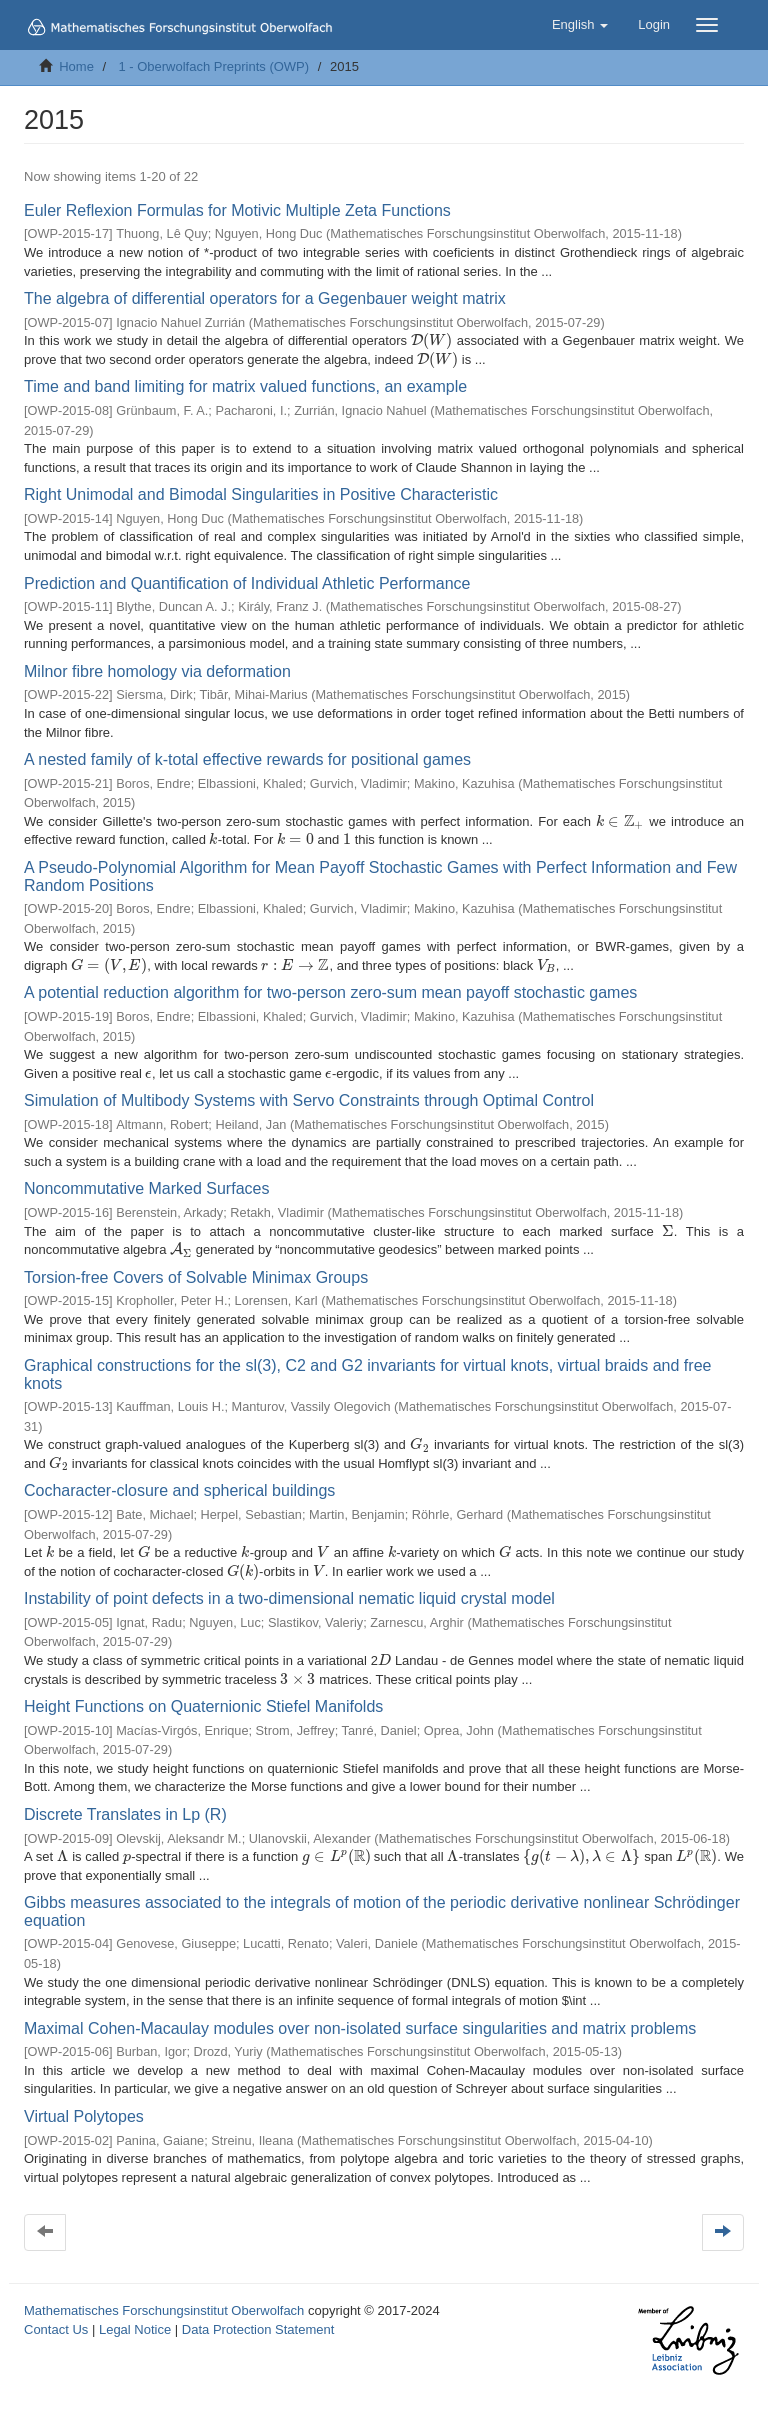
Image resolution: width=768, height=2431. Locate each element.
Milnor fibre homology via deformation (157, 671)
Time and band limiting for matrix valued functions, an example (245, 386)
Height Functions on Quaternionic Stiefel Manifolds (203, 1706)
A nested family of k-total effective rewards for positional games (247, 759)
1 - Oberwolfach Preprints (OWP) (213, 66)
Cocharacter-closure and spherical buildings (179, 1490)
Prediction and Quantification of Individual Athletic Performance (247, 583)
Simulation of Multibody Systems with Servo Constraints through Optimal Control (309, 1100)
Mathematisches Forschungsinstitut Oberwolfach (164, 2310)
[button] (580, 25)
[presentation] (431, 340)
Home (76, 66)
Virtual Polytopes (84, 2116)
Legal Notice (135, 2329)
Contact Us (56, 2329)
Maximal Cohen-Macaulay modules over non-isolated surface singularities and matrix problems (360, 2028)
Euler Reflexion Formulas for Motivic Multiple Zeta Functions (237, 210)
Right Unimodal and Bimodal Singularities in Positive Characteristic (261, 494)
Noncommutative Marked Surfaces (146, 1188)
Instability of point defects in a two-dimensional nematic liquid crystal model (289, 1598)
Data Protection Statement (258, 2329)
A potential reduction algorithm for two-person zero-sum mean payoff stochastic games (330, 992)
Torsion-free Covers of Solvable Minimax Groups (196, 1277)
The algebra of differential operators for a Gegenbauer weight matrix (265, 298)
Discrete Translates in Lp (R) (125, 1814)
